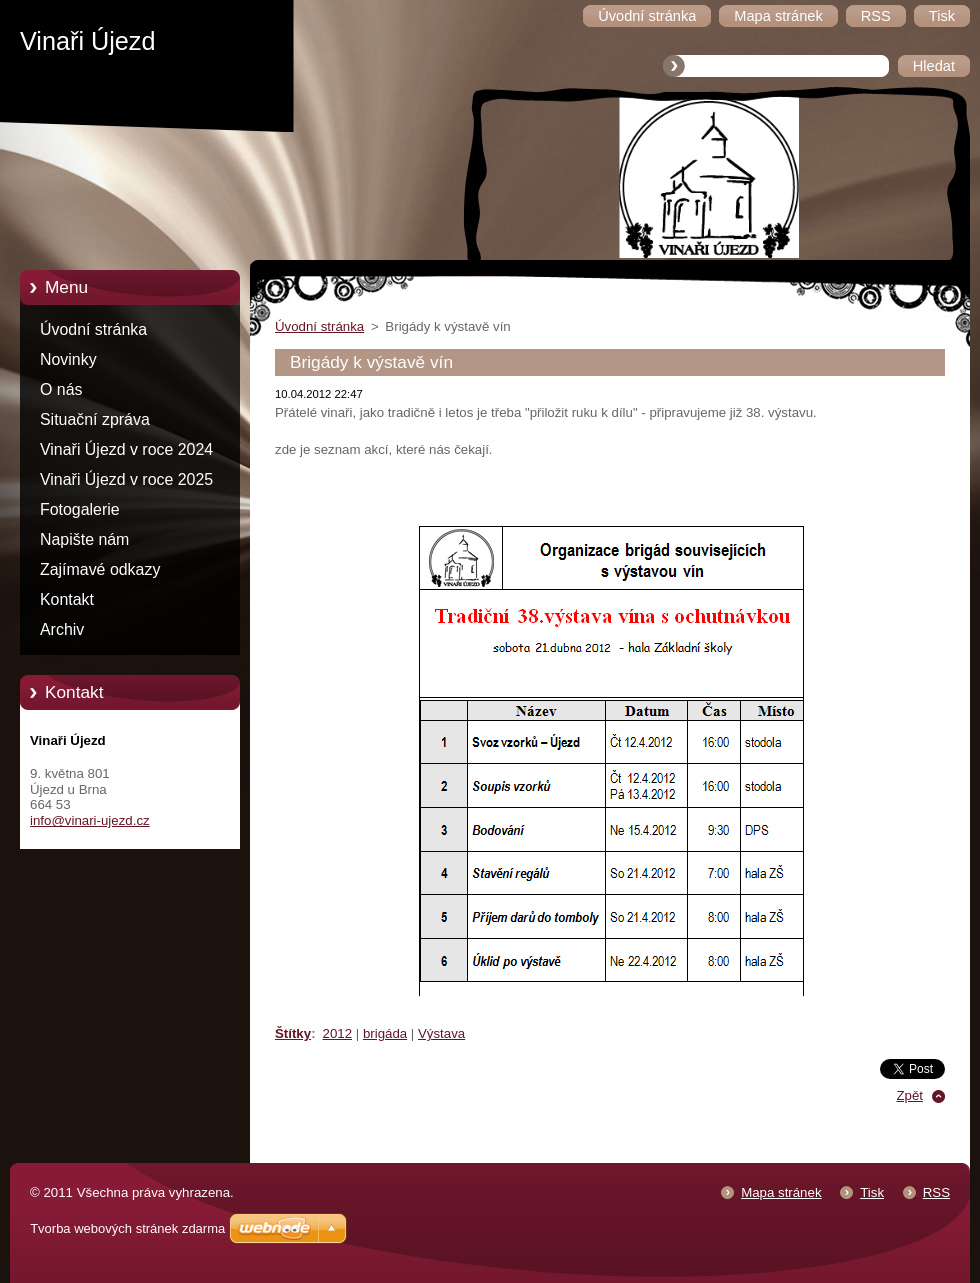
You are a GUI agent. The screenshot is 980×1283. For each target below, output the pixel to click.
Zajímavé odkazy (100, 569)
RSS (936, 1192)
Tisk (872, 1192)
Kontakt (67, 599)
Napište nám (84, 539)
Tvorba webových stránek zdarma (127, 1228)
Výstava (441, 1033)
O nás (61, 389)
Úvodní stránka (93, 329)
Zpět (909, 1095)
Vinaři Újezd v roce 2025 (126, 479)
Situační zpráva (95, 419)
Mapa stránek (781, 1192)
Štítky (293, 1033)
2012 (338, 1033)
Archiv (62, 629)
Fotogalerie (80, 509)
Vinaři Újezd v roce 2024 (126, 449)
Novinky (68, 359)
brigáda (385, 1033)
